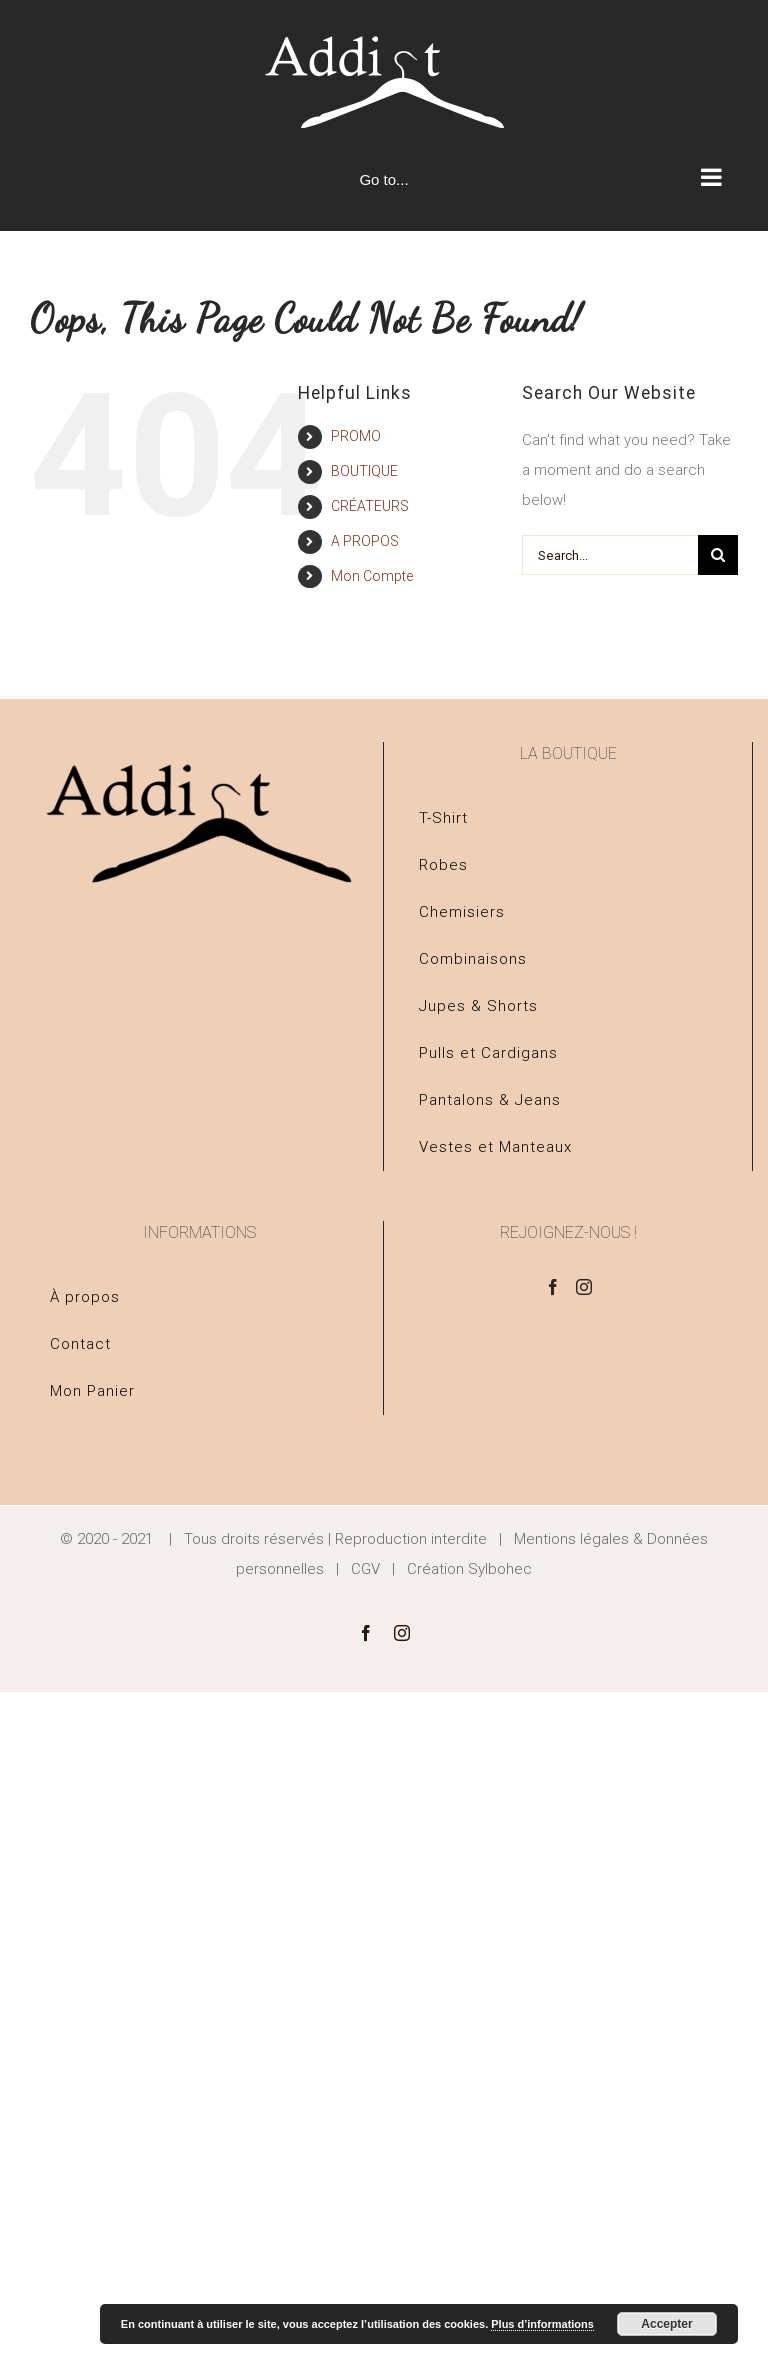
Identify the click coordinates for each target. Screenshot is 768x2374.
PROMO (356, 436)
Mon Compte (372, 576)
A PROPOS (365, 541)
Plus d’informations (542, 2324)
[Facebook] (553, 1287)
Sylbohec (500, 1569)
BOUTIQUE (364, 471)
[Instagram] (584, 1287)
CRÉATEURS (370, 506)
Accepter (666, 2324)
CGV (365, 1569)
